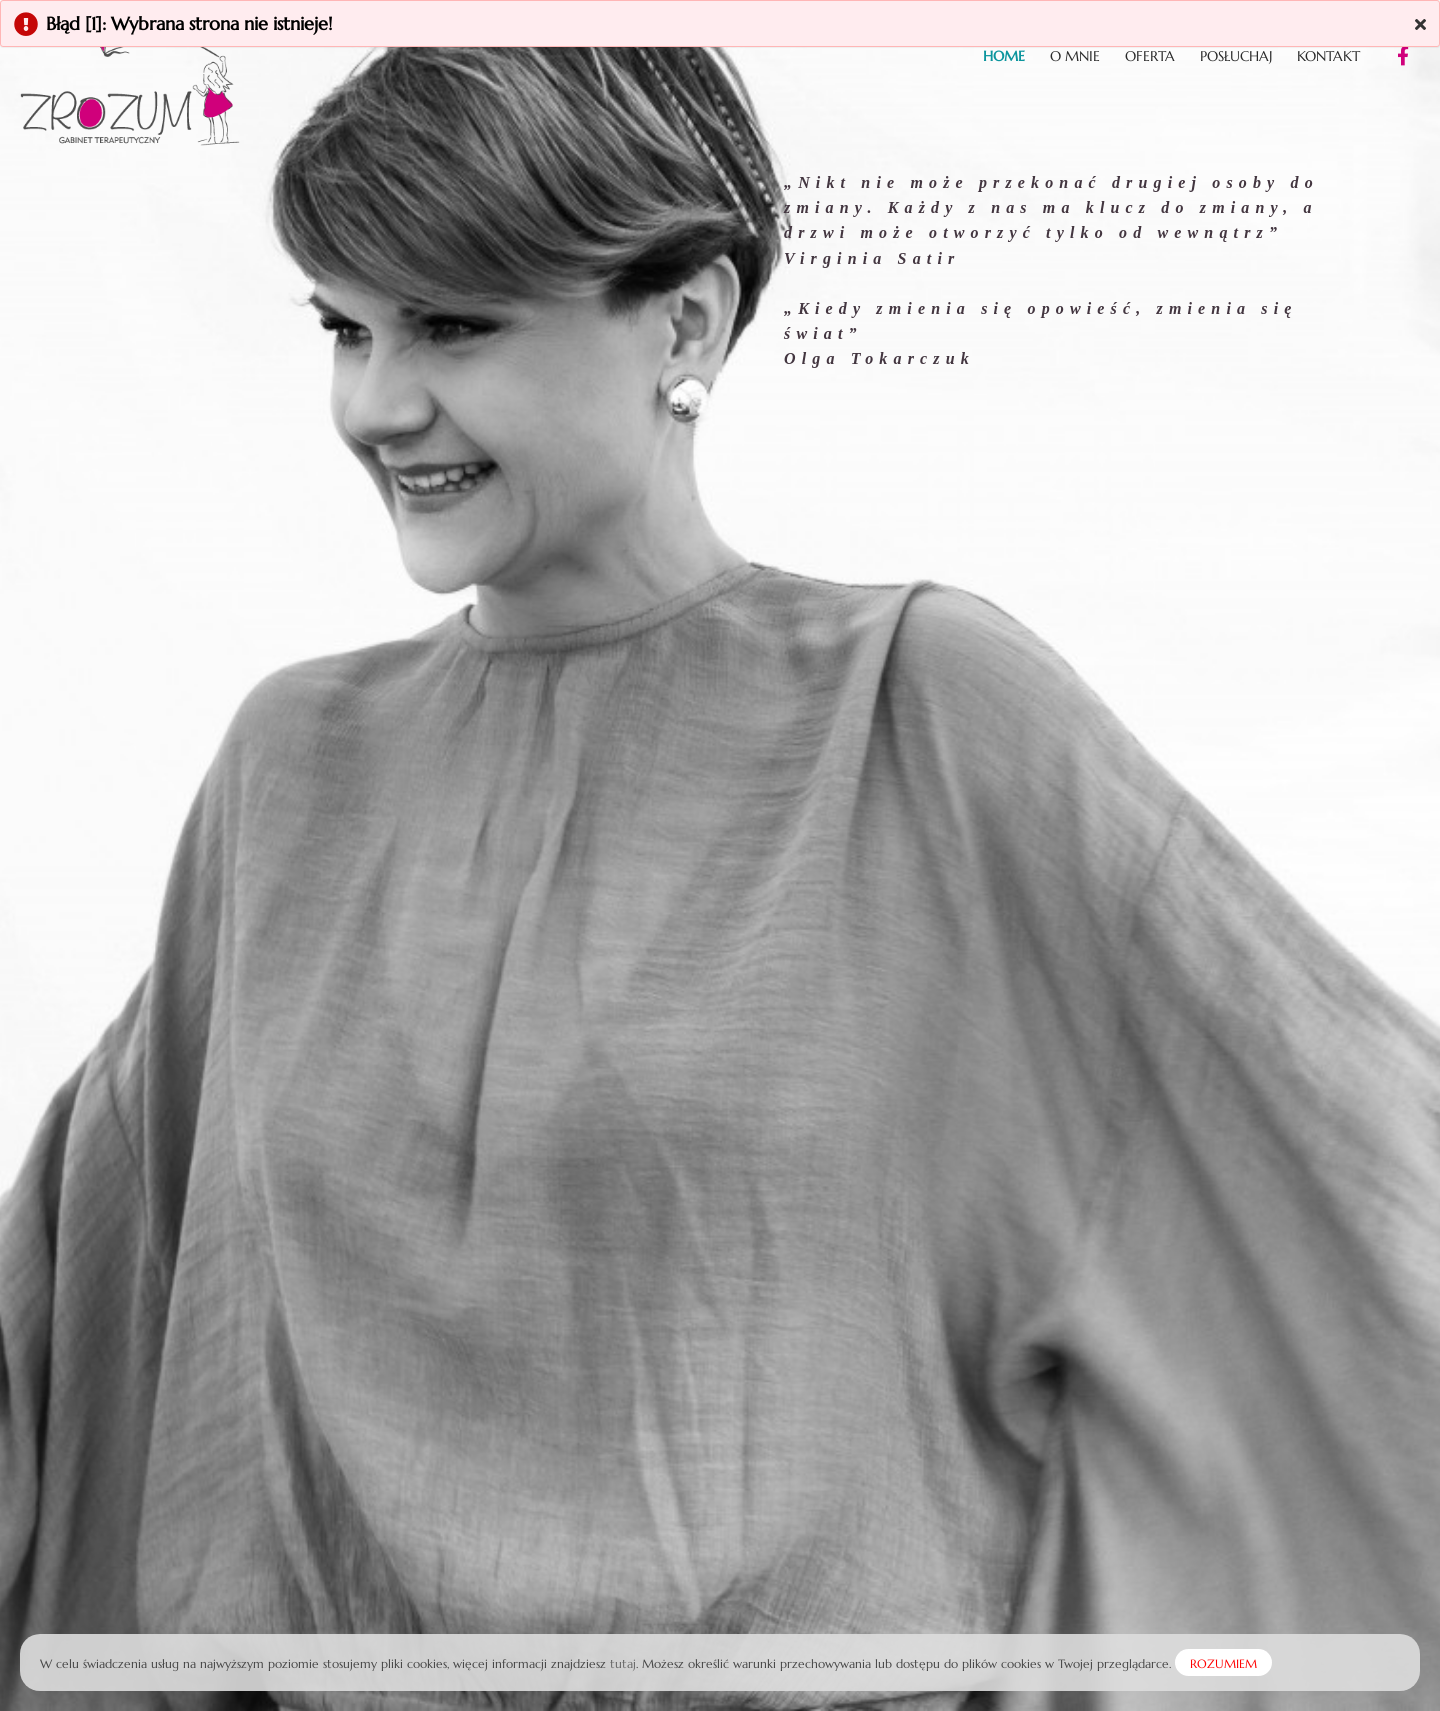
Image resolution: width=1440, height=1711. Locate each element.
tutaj (623, 1663)
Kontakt (1328, 56)
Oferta (1150, 56)
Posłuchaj (1236, 56)
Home (1004, 56)
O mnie (1075, 56)
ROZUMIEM (1223, 1663)
